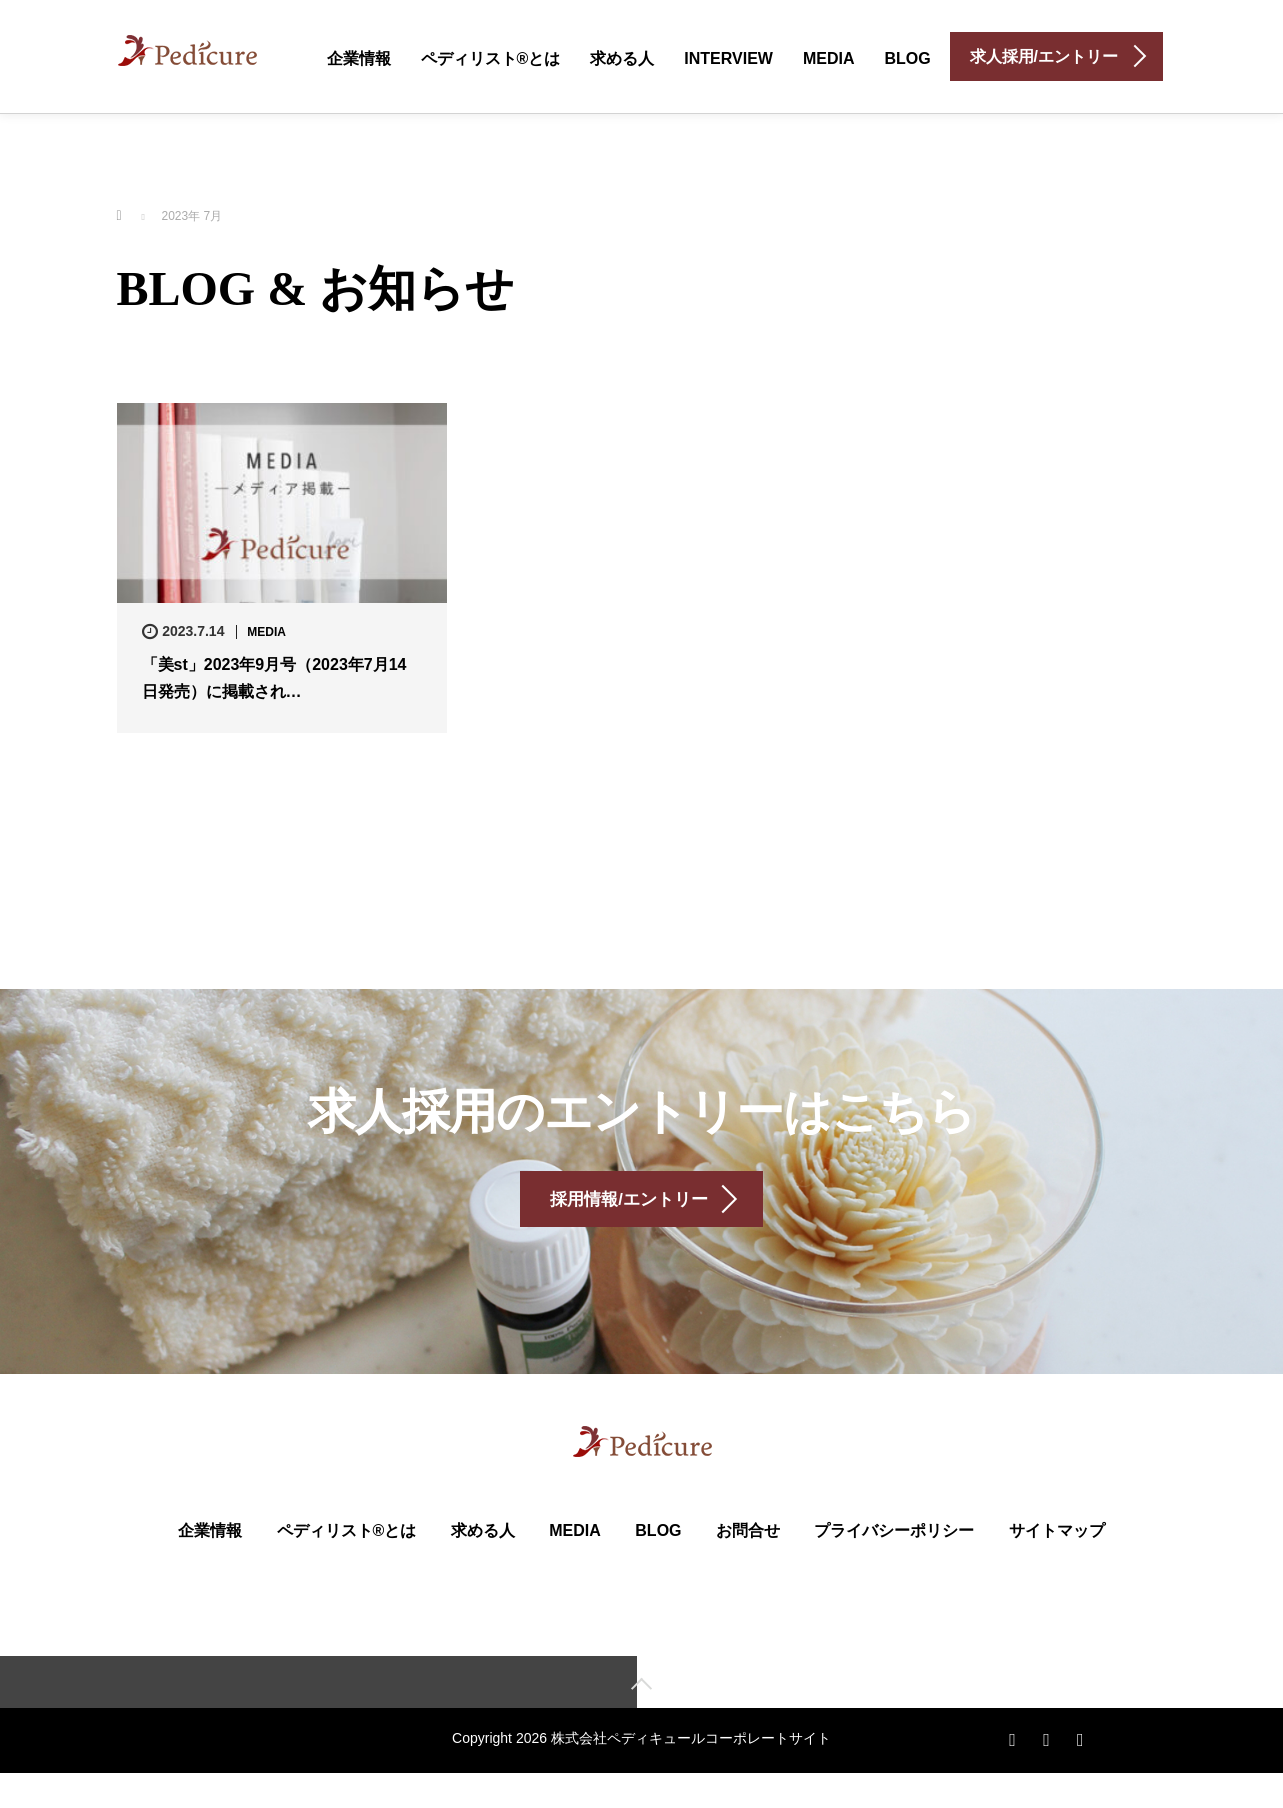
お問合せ (748, 1562)
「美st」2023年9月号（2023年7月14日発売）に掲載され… (274, 678)
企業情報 (359, 58)
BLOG (907, 58)
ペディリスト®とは (491, 58)
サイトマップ (1057, 1562)
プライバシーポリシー (894, 1562)
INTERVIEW (728, 58)
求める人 (622, 58)
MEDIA (829, 58)
